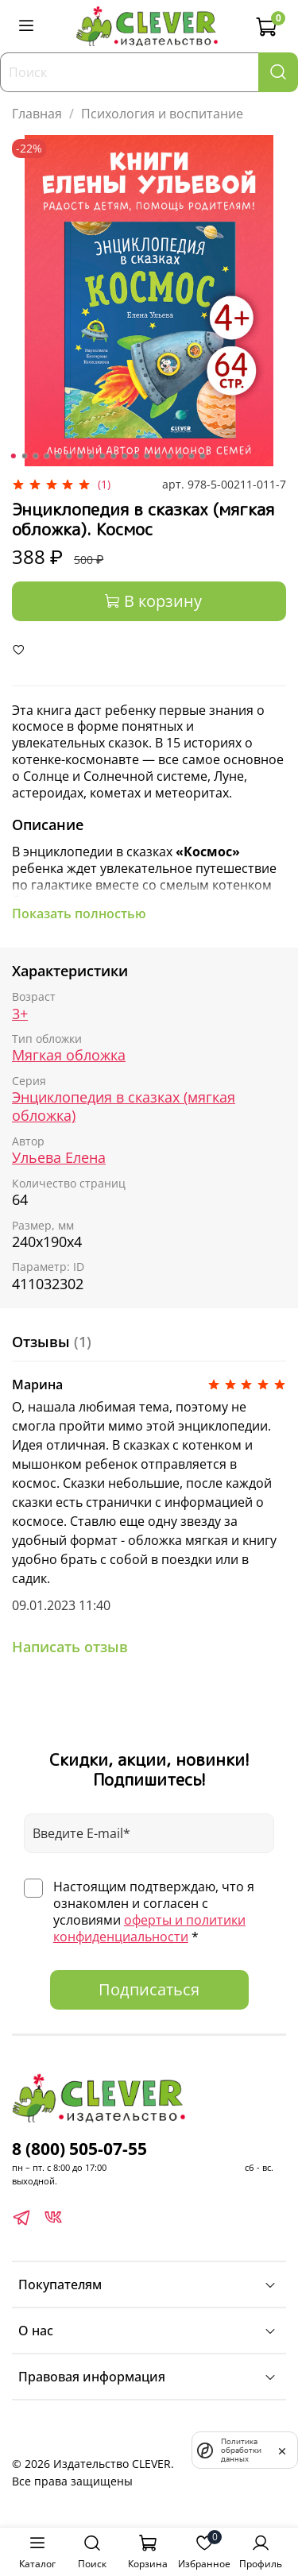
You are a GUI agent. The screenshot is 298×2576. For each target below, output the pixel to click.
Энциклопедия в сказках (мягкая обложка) (123, 1106)
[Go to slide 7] (79, 456)
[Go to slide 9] (101, 456)
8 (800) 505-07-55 (79, 2149)
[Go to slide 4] (46, 456)
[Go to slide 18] (201, 456)
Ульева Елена (59, 1157)
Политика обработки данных (241, 2450)
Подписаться (149, 1989)
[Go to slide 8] (90, 456)
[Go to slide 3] (35, 456)
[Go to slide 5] (57, 456)
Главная (37, 113)
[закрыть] (282, 2450)
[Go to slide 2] (23, 456)
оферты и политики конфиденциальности (149, 1928)
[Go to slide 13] (146, 456)
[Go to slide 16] (179, 456)
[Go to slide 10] (112, 456)
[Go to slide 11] (124, 456)
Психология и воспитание (162, 113)
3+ (20, 1013)
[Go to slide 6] (68, 456)
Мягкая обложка (69, 1054)
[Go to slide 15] (168, 456)
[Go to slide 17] (190, 456)
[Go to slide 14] (157, 456)
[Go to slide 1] (12, 456)
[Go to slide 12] (135, 456)
